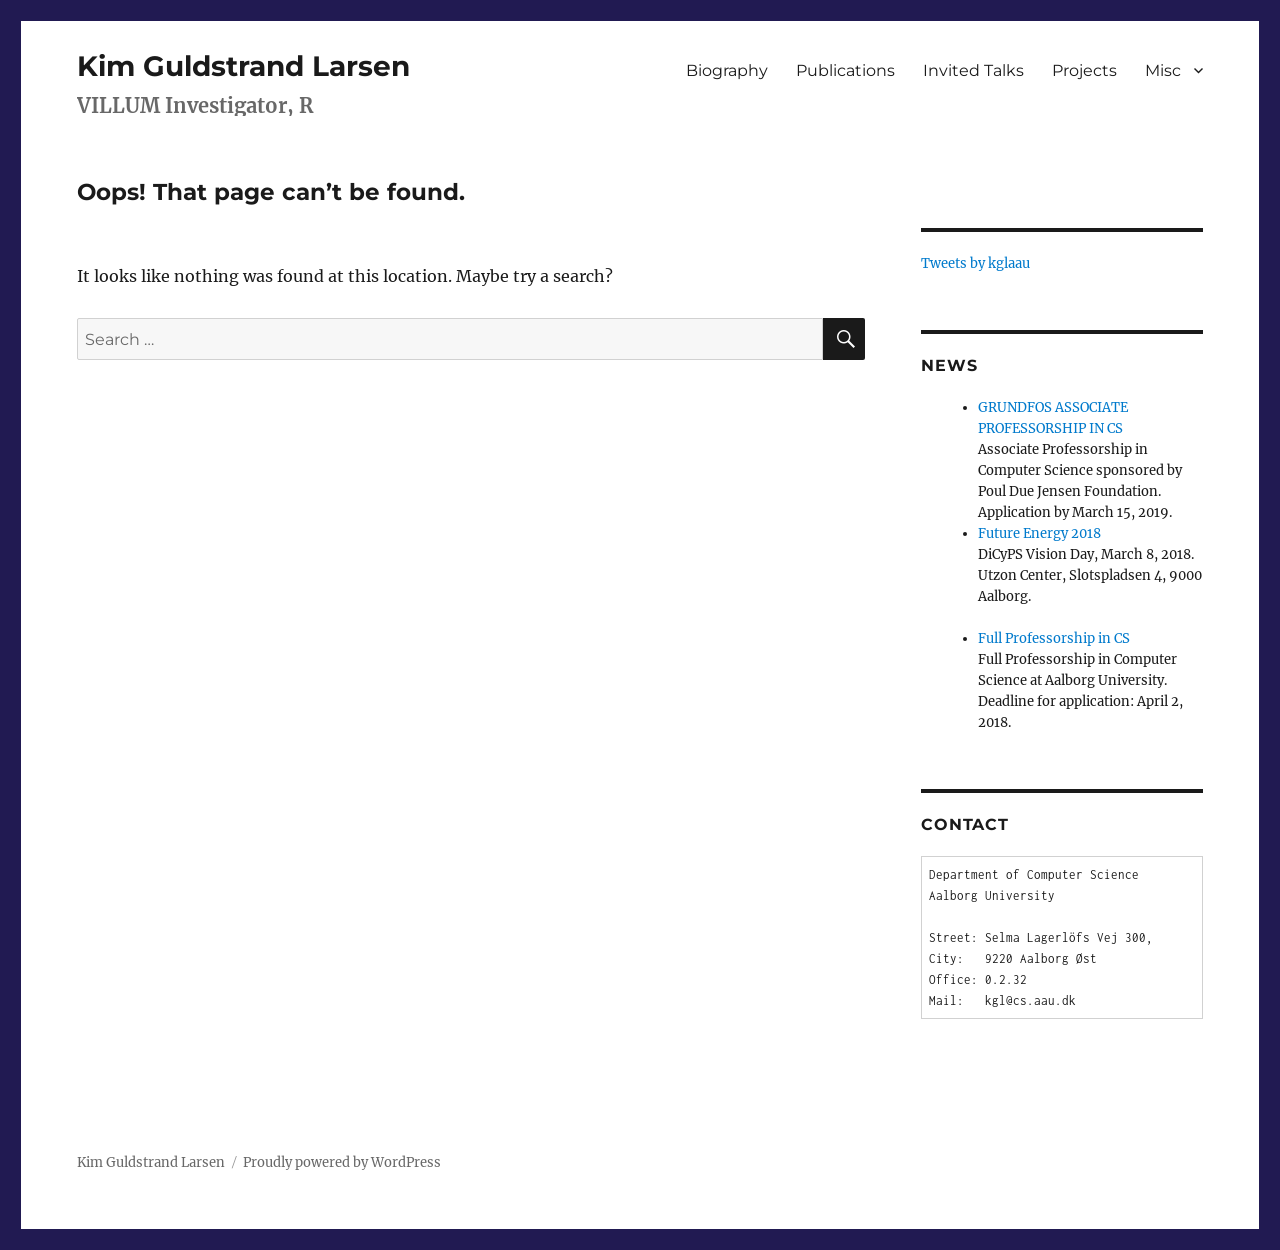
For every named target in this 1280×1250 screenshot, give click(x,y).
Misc (1163, 70)
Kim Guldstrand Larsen (243, 66)
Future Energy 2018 (1039, 533)
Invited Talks (973, 70)
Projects (1084, 70)
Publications (845, 70)
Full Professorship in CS (1054, 638)
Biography (727, 70)
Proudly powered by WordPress (342, 1162)
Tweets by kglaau (975, 263)
